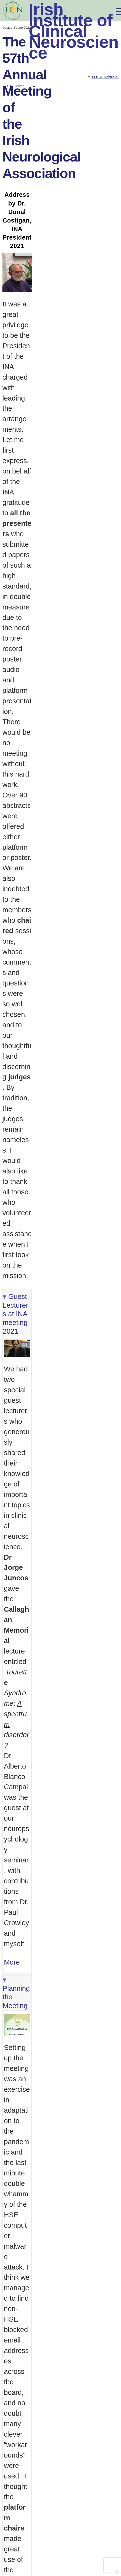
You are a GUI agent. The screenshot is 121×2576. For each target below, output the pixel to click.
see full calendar (105, 76)
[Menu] (114, 6)
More (12, 1962)
